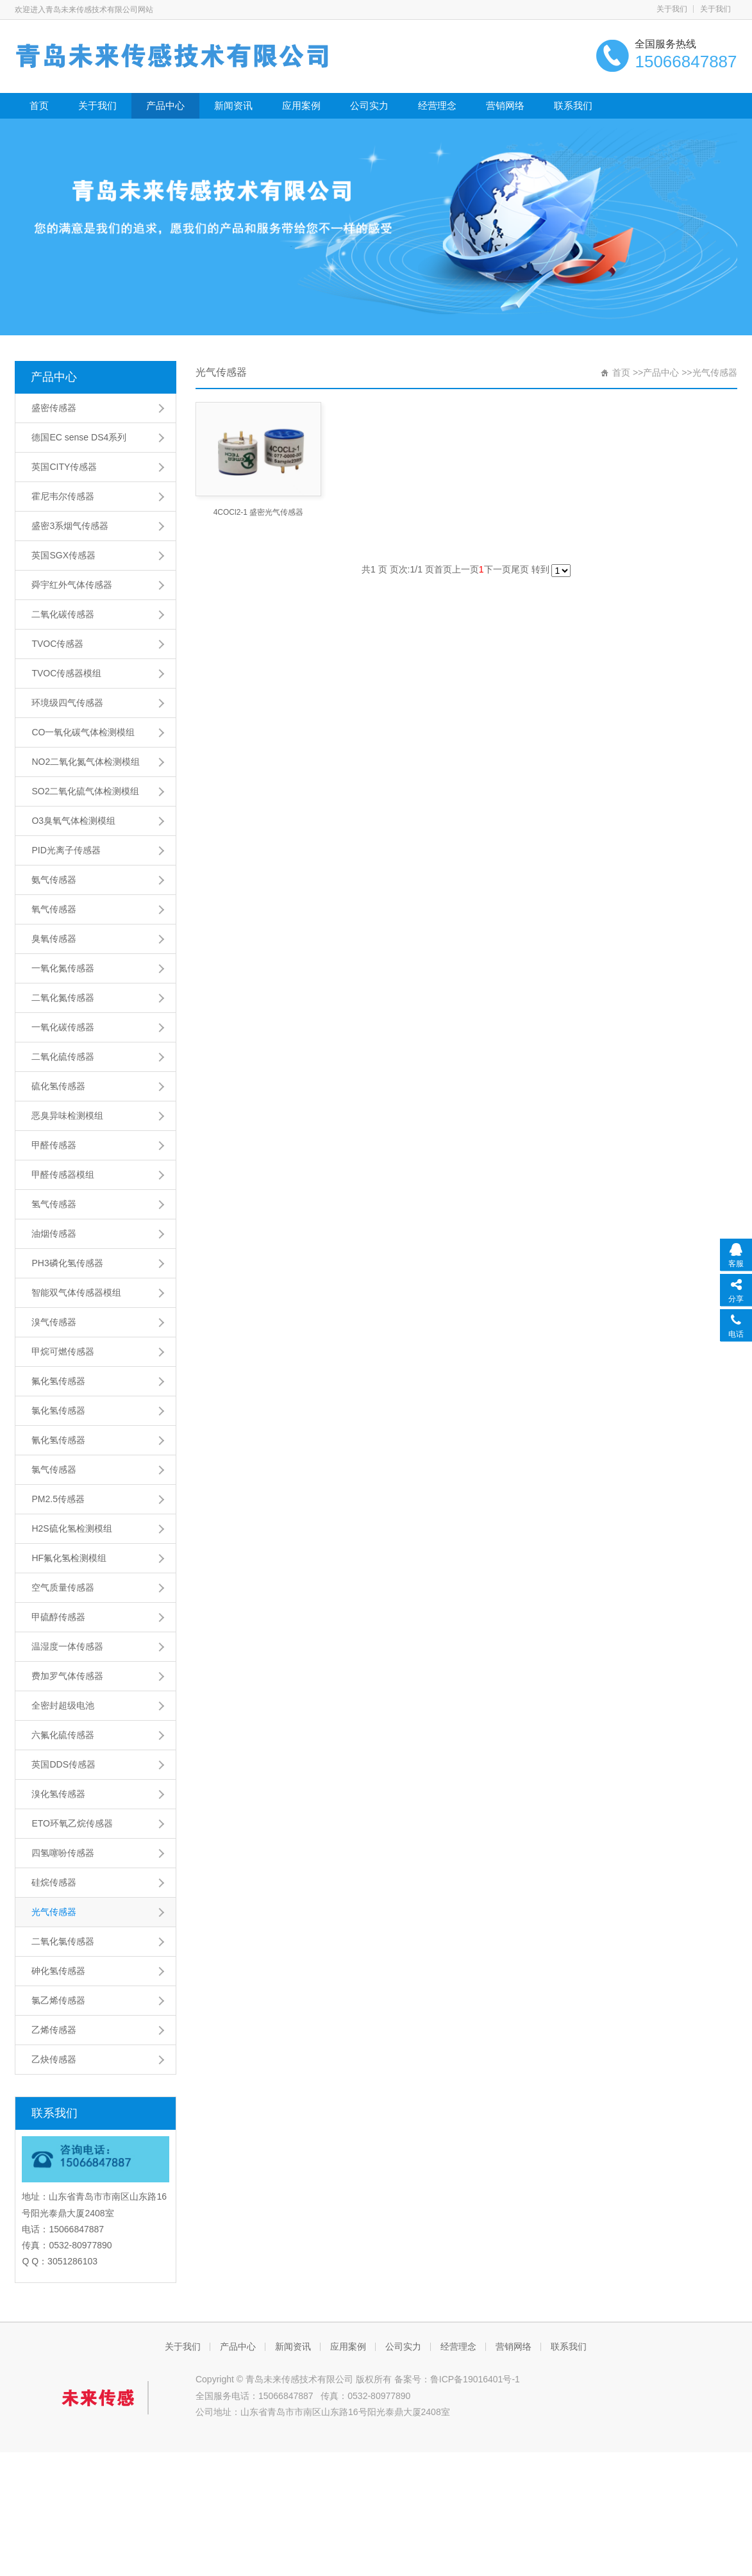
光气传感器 (53, 1912)
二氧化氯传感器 (62, 1941)
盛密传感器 (53, 408)
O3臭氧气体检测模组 (73, 820)
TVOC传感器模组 (66, 673)
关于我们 (671, 8)
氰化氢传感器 (58, 1440)
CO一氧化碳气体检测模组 (83, 732)
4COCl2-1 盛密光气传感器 (258, 512)
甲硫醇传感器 (58, 1617)
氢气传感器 (53, 1204)
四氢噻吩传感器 (62, 1853)
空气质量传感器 (62, 1587)
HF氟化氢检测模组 (68, 1558)
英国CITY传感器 (64, 467)
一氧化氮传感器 (62, 968)
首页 (39, 105)
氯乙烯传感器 (58, 2000)
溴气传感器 (53, 1322)
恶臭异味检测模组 (67, 1115)
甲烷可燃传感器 (62, 1351)
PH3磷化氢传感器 (67, 1263)
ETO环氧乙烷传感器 (72, 1823)
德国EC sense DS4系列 (78, 437)
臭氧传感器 (53, 938)
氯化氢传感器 (58, 1410)
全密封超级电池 (62, 1705)
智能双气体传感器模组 (76, 1292)
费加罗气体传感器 (67, 1676)
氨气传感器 (53, 879)
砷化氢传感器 (58, 1971)
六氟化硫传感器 (62, 1735)
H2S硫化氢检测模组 (71, 1528)
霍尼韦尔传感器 (62, 496)
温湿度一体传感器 (67, 1646)
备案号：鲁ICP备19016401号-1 (457, 2379)
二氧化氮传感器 (62, 997)
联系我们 (573, 105)
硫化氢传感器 (58, 1086)
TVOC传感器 (57, 644)
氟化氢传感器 (58, 1381)
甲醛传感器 (53, 1145)
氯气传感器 (53, 1469)
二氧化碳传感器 (62, 614)
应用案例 (301, 105)
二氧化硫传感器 (62, 1056)
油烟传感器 (53, 1233)
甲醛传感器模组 (62, 1174)
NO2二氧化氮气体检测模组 (85, 762)
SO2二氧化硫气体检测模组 (85, 791)
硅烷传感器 (53, 1882)
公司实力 (369, 105)
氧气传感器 (53, 909)
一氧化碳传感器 (62, 1027)
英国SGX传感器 (63, 555)
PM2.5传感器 (57, 1499)
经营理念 (437, 105)
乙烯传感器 (53, 2030)
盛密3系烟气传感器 (69, 526)
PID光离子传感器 (65, 850)
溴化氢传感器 (58, 1794)
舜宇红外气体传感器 (71, 585)
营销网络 (505, 105)
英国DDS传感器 (63, 1764)
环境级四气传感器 (67, 703)
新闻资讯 (233, 105)
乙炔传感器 (53, 2059)
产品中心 (165, 105)
